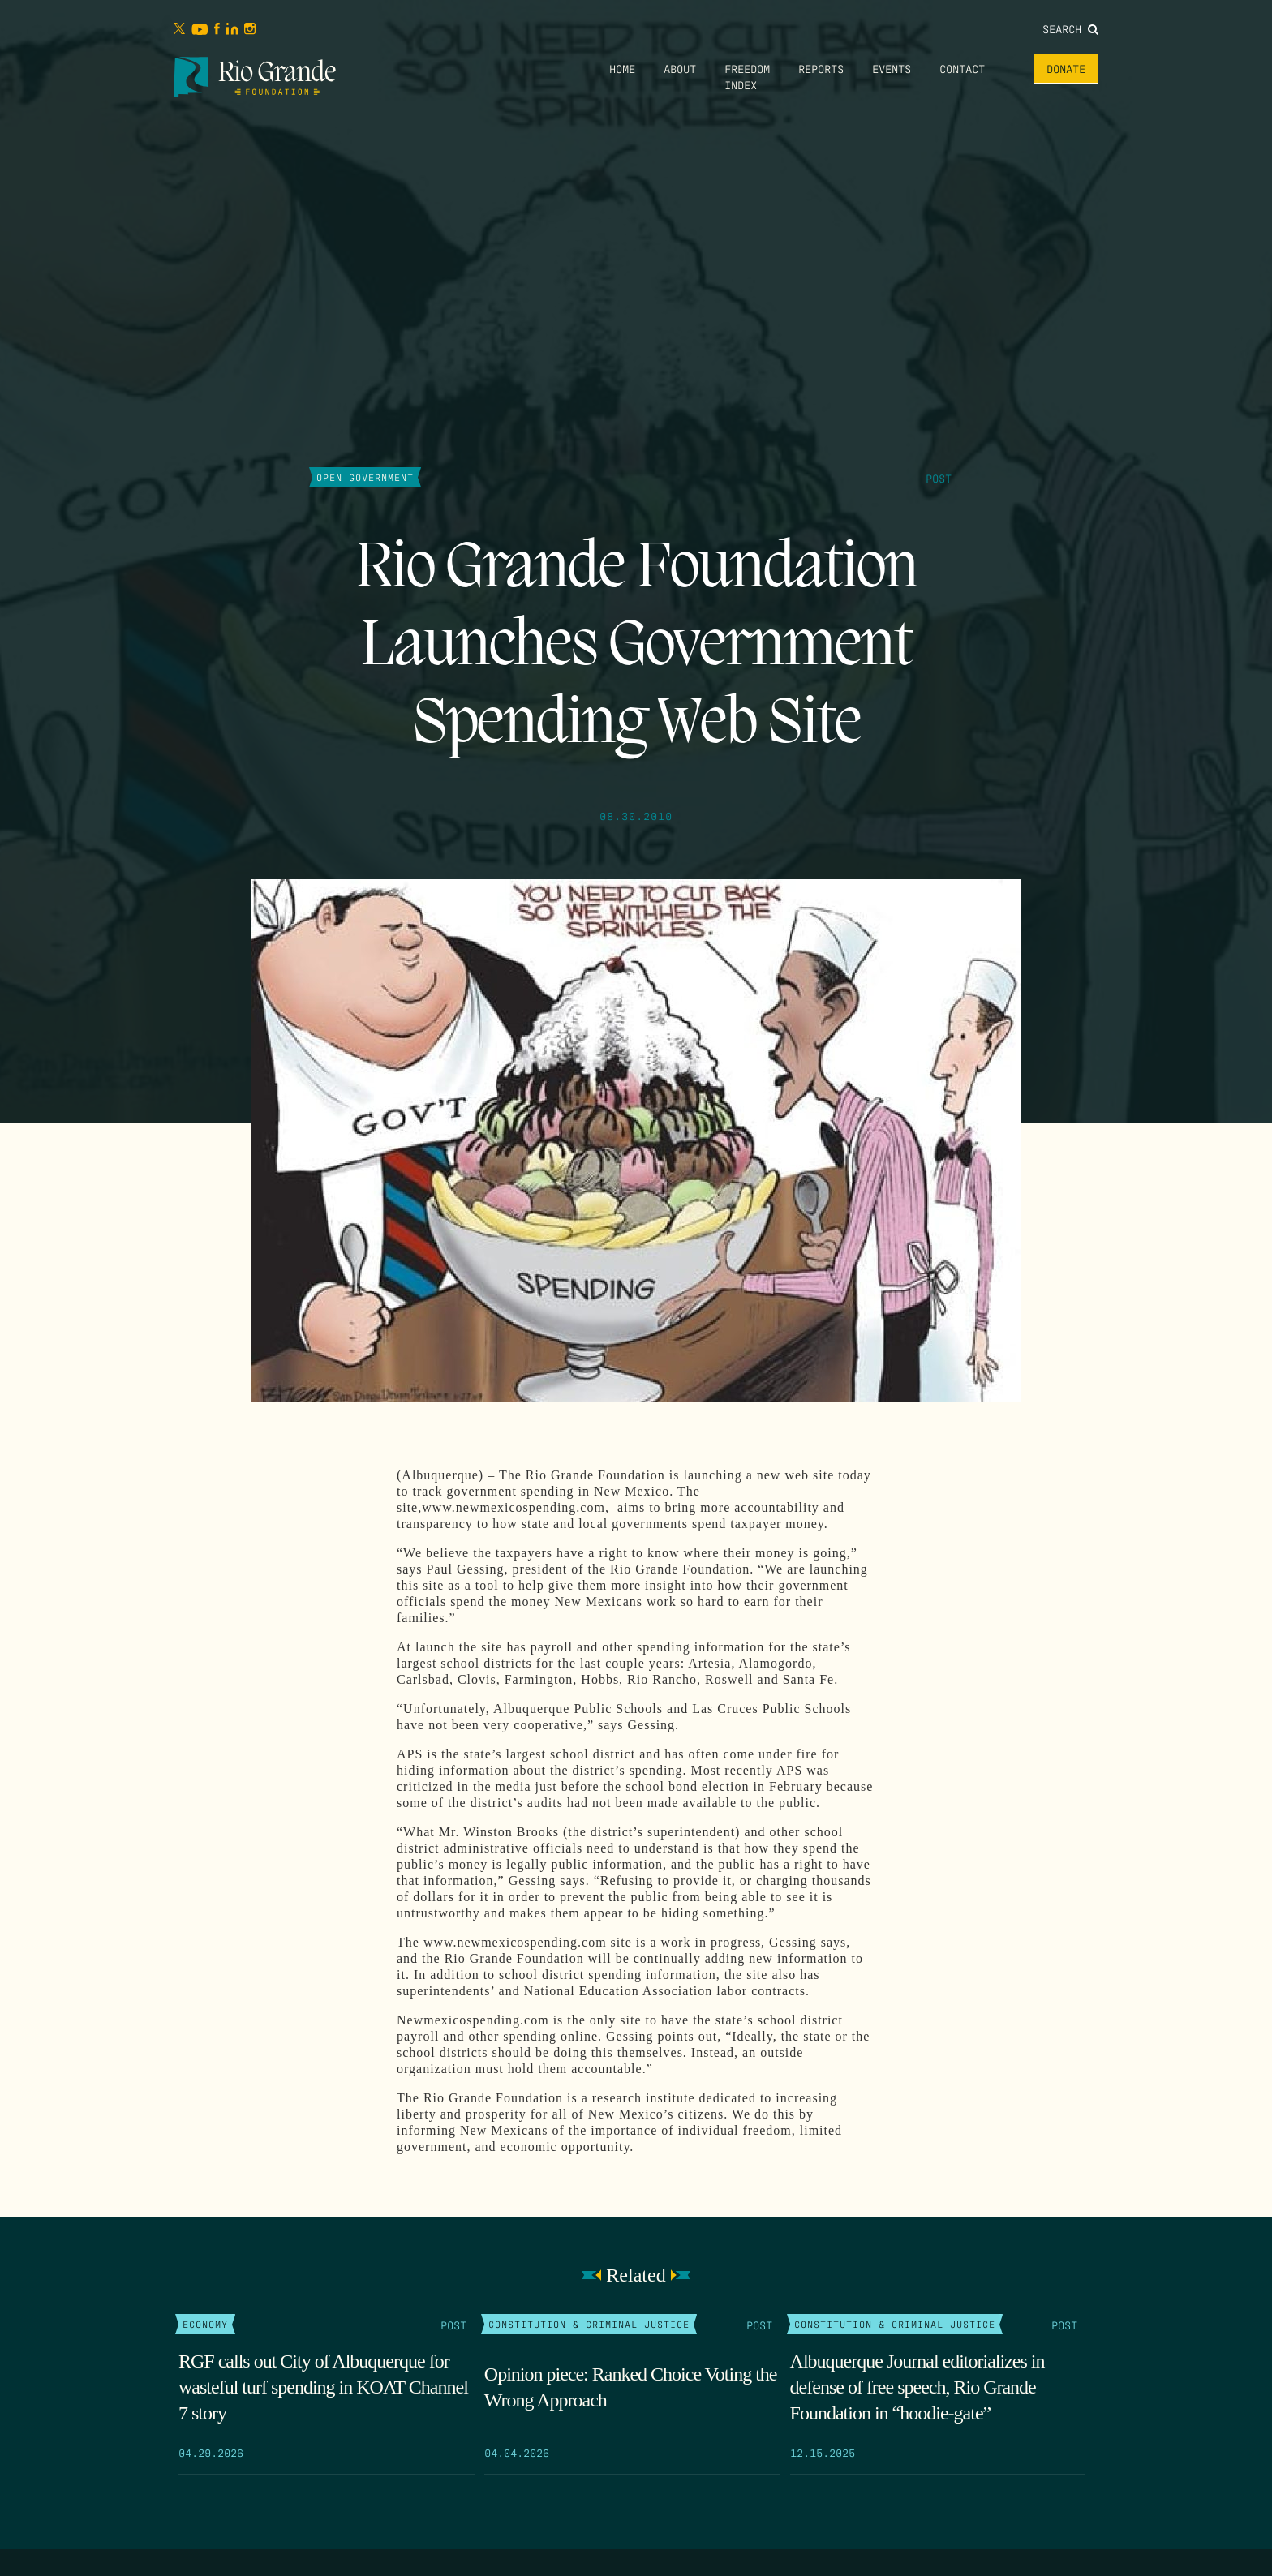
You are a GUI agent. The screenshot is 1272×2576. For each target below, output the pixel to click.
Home (622, 68)
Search (1070, 28)
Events (891, 68)
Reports (821, 68)
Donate (1065, 68)
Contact (962, 68)
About (680, 68)
